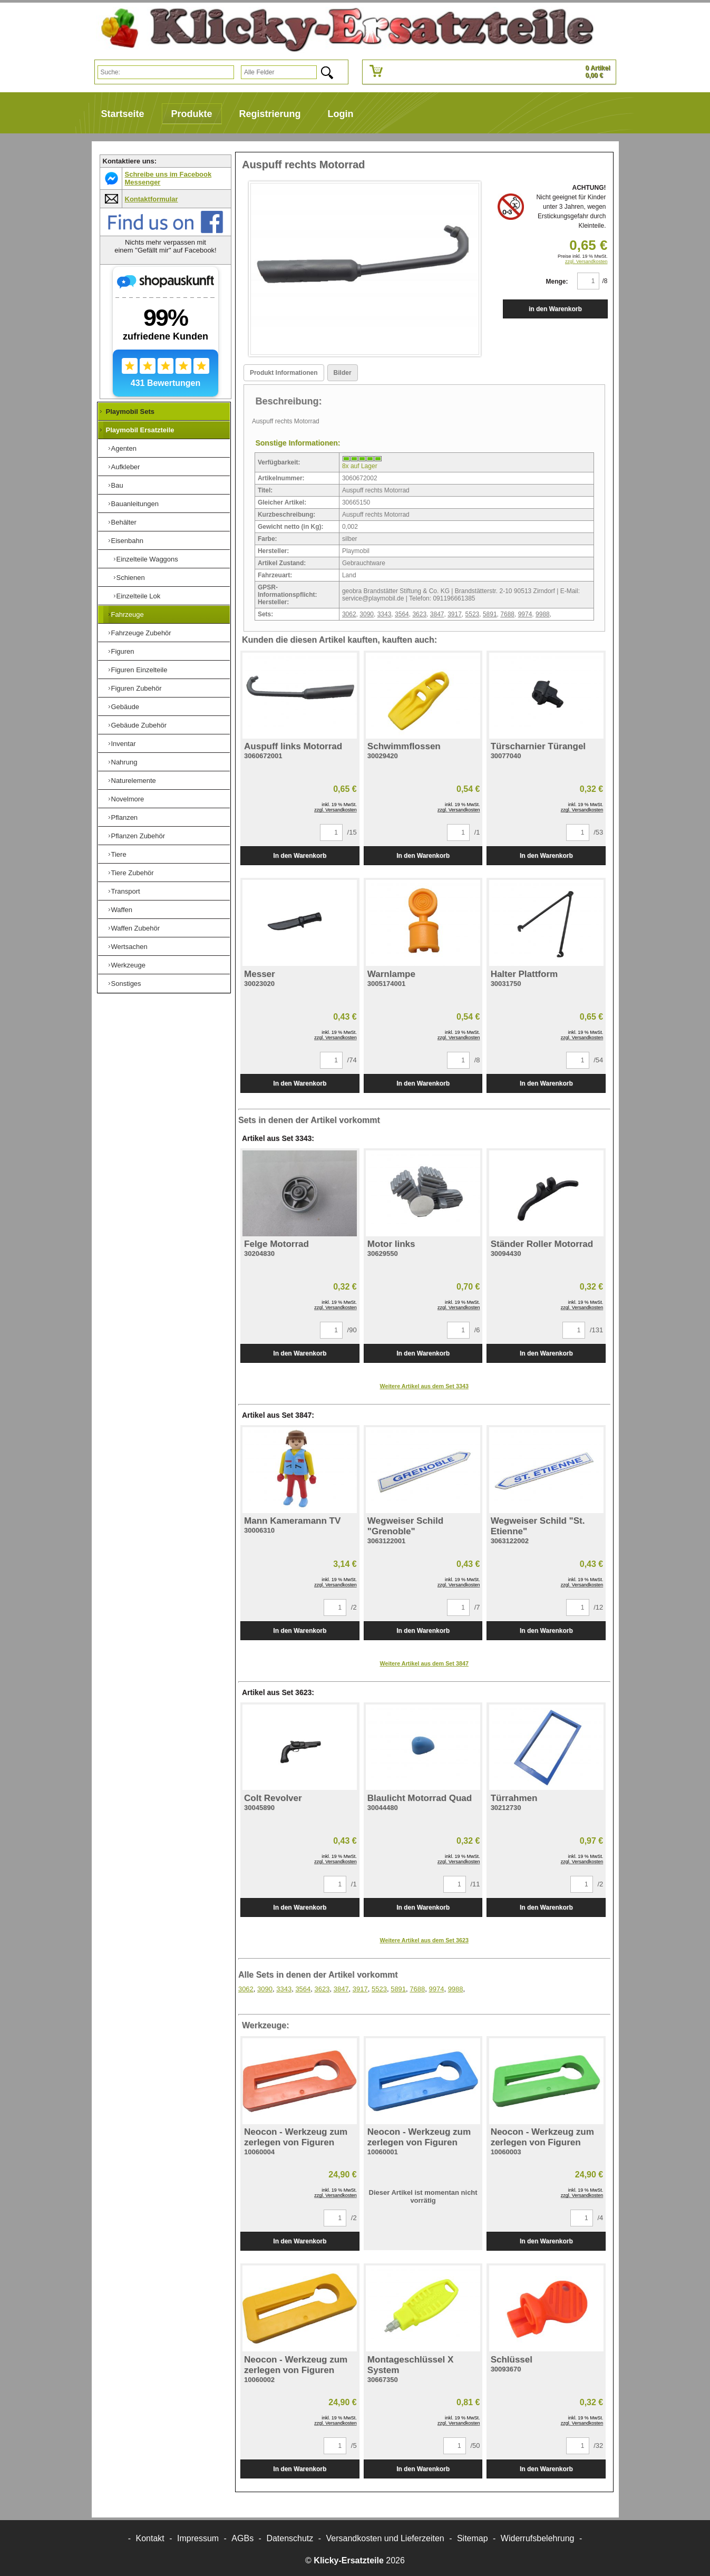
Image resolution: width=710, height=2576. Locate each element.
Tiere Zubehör (132, 873)
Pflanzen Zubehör (138, 836)
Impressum (198, 2538)
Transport (125, 891)
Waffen (121, 910)
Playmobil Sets (130, 411)
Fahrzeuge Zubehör (141, 633)
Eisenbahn (127, 541)
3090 (366, 614)
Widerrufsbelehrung (538, 2538)
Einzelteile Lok (138, 596)
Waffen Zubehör (135, 928)
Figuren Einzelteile (139, 670)
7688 (507, 614)
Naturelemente (133, 781)
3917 (455, 614)
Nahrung (124, 762)
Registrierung (270, 114)
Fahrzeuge (127, 614)
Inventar (123, 744)
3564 (402, 614)
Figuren (122, 651)
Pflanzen (124, 817)
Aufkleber (125, 467)
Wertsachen (129, 947)
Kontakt (150, 2538)
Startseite (122, 114)
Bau (117, 485)
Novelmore (127, 799)
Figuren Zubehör (136, 688)
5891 (490, 614)
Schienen (130, 578)
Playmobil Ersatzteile (140, 430)
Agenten (124, 448)
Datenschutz (289, 2538)
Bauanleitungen (135, 504)
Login (341, 114)
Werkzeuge (128, 965)
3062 (349, 614)
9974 (525, 614)
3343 (384, 614)
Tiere (119, 854)
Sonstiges (126, 983)
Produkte (191, 114)
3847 (437, 614)
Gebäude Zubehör (139, 725)
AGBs (242, 2538)
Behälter (124, 522)
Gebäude (125, 707)
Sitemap (472, 2538)
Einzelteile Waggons (147, 559)
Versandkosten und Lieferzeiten (385, 2538)
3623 (419, 614)
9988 (543, 614)
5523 (472, 614)
